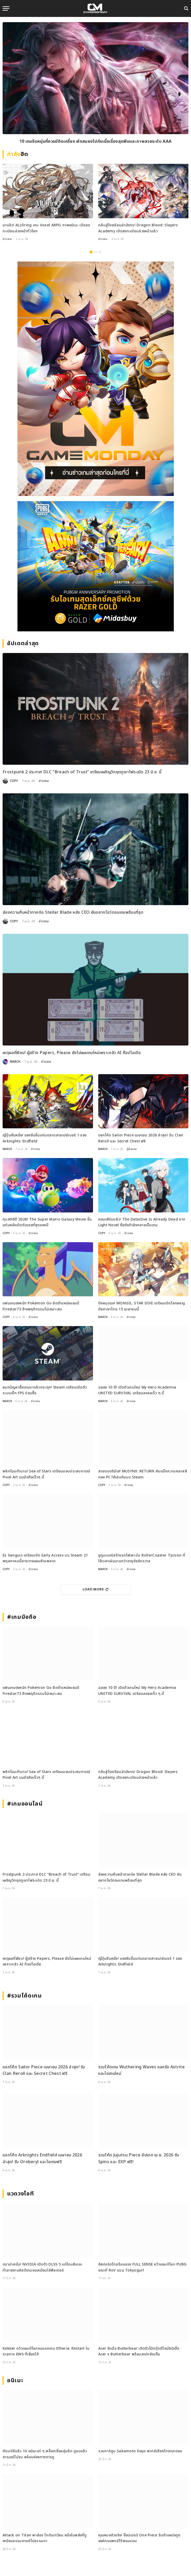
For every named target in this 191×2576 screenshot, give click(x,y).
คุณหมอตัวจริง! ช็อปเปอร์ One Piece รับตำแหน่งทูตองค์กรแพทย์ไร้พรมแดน (139, 2538)
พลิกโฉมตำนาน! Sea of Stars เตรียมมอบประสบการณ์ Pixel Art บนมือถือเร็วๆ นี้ (46, 1474)
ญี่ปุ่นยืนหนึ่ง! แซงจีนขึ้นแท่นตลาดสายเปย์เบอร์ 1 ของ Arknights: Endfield (45, 1138)
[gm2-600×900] (95, 379)
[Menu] (6, 8)
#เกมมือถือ (21, 1617)
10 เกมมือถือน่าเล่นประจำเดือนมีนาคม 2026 (95, 141)
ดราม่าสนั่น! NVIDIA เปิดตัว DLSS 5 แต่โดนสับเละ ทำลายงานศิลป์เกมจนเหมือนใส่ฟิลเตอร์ (42, 2267)
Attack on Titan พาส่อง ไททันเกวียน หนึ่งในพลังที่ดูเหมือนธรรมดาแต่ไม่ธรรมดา (45, 2538)
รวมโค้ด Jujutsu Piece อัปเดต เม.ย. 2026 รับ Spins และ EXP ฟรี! (138, 2158)
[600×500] (95, 566)
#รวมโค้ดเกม (24, 1996)
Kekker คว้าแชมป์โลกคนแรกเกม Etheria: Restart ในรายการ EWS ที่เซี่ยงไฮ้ (46, 2351)
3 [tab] (100, 252)
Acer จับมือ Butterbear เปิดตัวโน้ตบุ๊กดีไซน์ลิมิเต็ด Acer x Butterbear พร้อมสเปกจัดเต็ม (139, 2351)
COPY (14, 781)
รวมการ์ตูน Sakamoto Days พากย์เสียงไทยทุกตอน (140, 2451)
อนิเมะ (15, 2380)
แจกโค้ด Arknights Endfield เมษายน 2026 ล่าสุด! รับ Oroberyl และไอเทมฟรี (42, 2158)
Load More (96, 1589)
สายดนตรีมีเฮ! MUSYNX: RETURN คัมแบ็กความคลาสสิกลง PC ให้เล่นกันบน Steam (142, 1474)
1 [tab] (91, 252)
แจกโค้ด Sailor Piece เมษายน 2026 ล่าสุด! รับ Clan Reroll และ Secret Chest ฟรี (140, 1138)
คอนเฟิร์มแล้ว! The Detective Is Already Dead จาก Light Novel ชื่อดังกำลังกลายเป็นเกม (142, 1222)
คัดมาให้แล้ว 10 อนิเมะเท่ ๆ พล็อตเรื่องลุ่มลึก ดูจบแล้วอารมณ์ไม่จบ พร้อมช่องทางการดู (45, 2454)
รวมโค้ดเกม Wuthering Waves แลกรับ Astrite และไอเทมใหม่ (141, 2070)
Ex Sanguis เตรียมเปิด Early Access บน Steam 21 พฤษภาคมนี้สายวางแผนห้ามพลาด (45, 1558)
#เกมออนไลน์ (25, 1804)
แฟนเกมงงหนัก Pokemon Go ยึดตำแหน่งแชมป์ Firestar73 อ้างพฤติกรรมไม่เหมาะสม (41, 1306)
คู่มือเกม (132, 1149)
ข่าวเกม (7, 239)
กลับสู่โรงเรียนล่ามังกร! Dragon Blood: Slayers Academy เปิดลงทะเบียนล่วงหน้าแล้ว (138, 228)
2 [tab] (95, 252)
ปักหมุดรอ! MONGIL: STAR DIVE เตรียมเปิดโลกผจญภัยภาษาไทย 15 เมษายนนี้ (141, 1306)
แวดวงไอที (20, 2193)
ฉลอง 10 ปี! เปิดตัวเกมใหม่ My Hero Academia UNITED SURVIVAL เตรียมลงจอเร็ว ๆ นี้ (137, 1390)
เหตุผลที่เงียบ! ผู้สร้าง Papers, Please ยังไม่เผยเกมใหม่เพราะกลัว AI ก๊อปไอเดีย (72, 1053)
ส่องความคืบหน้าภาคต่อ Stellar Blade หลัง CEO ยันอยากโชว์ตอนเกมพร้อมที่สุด (73, 912)
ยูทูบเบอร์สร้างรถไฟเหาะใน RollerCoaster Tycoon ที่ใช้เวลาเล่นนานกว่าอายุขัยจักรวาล (141, 1558)
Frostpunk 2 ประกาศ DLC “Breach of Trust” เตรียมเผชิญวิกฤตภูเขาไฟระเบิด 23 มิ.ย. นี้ (82, 772)
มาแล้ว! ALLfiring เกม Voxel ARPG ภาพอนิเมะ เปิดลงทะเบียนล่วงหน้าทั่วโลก (46, 228)
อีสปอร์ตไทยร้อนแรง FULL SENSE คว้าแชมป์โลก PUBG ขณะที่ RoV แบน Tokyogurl (142, 2267)
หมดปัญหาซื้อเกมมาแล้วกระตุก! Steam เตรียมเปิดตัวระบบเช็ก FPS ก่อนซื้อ (45, 1390)
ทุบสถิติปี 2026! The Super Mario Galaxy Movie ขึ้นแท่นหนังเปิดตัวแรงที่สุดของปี (47, 1222)
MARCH (15, 1061)
